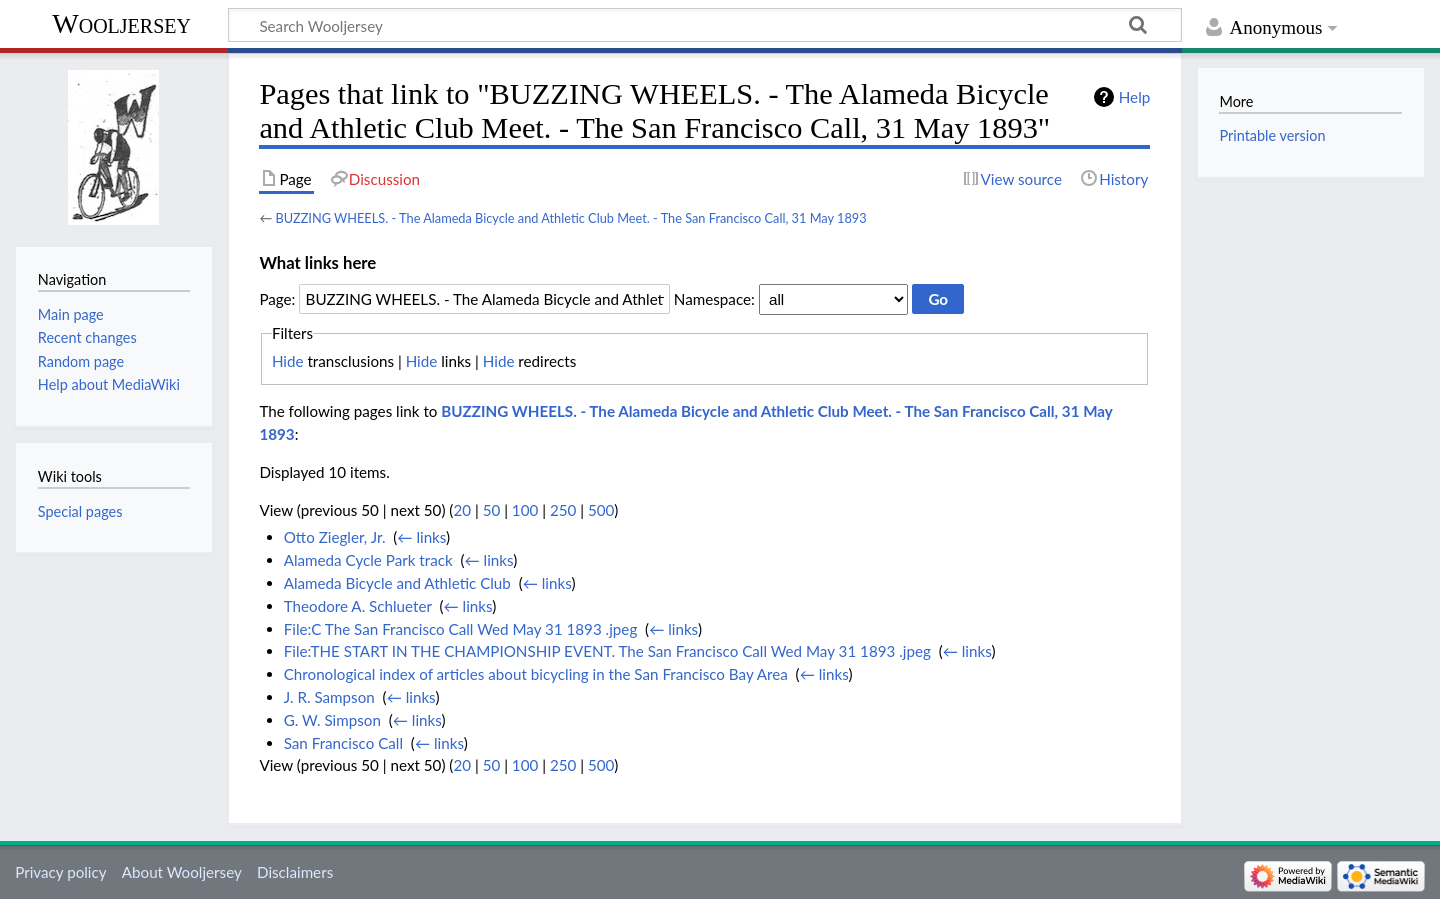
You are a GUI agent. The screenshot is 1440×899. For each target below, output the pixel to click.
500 (601, 510)
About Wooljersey (182, 872)
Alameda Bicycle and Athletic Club (397, 583)
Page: (277, 299)
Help (1134, 97)
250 (563, 510)
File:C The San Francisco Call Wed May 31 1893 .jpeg (461, 629)
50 (492, 510)
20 (462, 510)
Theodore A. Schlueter (358, 606)
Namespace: (714, 299)
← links (421, 537)
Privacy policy (60, 872)
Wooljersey (121, 23)
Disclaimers (295, 872)
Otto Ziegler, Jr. (335, 537)
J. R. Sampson (329, 697)
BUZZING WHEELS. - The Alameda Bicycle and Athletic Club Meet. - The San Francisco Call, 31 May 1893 (570, 218)
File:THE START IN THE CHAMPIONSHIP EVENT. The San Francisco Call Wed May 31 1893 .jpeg (607, 651)
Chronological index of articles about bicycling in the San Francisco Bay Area (536, 674)
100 (525, 510)
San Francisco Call (343, 743)
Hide (288, 361)
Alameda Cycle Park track (368, 560)
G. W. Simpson (332, 720)
